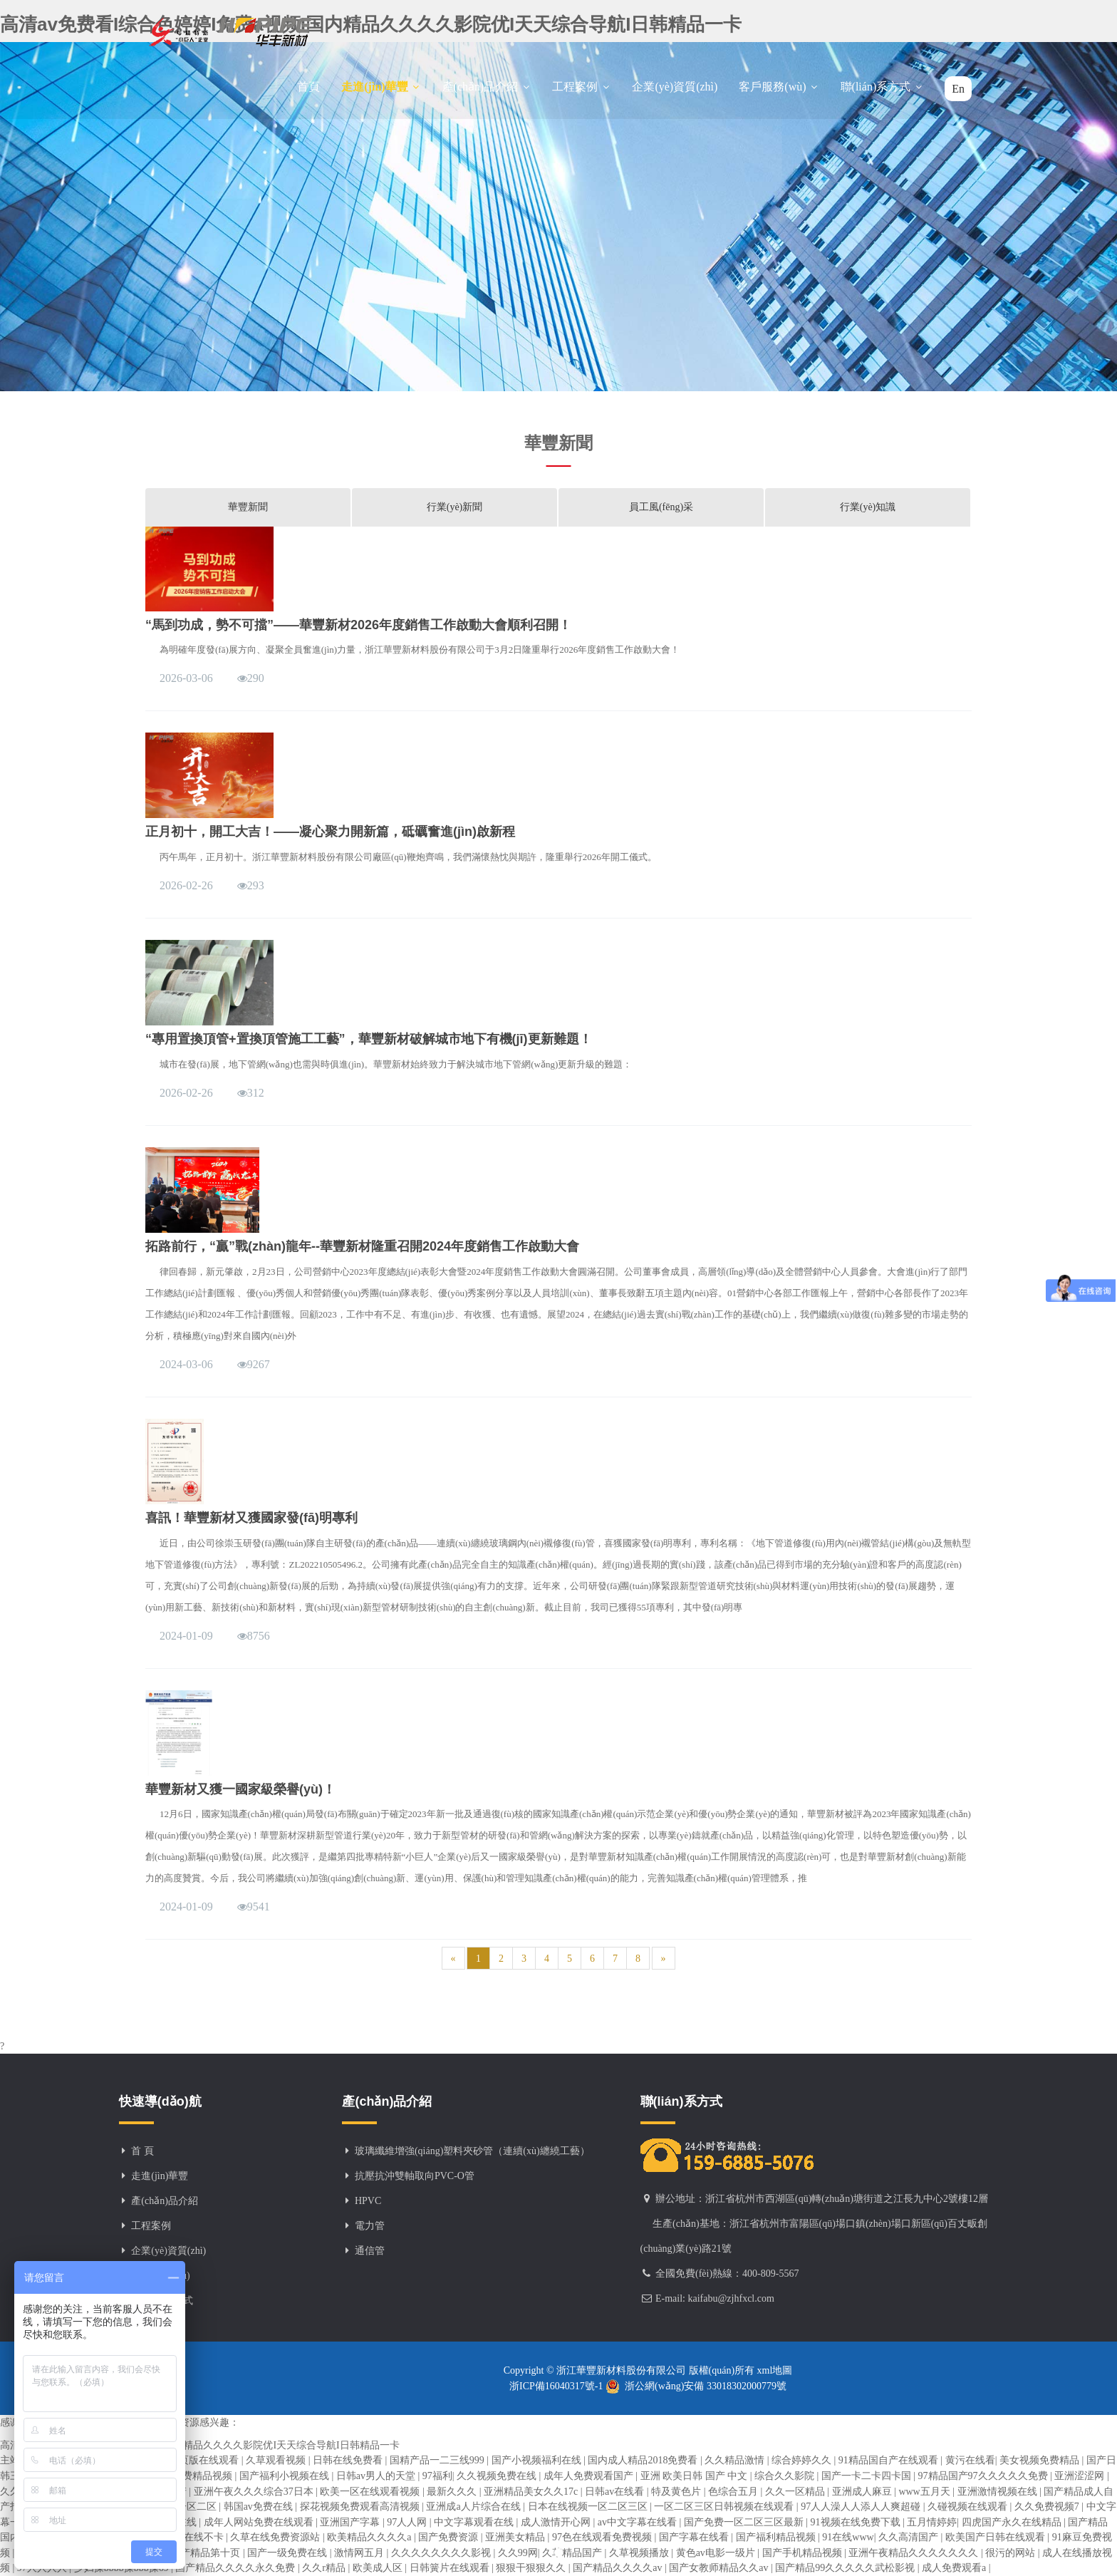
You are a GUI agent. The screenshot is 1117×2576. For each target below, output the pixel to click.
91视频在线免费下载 (857, 2522)
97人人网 (408, 2522)
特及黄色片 (677, 2491)
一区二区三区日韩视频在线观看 (725, 2506)
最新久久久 (453, 2491)
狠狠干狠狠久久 (532, 2567)
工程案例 (581, 87)
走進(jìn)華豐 (380, 87)
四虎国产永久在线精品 (1013, 2522)
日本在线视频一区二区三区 (589, 2506)
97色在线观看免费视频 (603, 2537)
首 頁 (142, 2151)
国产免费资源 (449, 2537)
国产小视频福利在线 (538, 2460)
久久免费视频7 (1048, 2506)
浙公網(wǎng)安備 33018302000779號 (696, 2386)
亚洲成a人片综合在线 (474, 2506)
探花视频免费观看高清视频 (361, 2506)
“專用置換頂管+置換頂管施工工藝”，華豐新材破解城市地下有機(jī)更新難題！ (368, 1039)
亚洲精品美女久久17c (532, 2491)
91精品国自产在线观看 (889, 2460)
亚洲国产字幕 (351, 2522)
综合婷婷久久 (802, 2460)
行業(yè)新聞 (455, 507)
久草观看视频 (277, 2460)
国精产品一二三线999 (438, 2460)
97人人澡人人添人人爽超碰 (862, 2506)
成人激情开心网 (557, 2522)
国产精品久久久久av (619, 2567)
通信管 (370, 2250)
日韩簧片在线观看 (451, 2567)
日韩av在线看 (616, 2491)
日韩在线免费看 (349, 2460)
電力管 (370, 2225)
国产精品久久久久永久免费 (236, 2567)
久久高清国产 (909, 2537)
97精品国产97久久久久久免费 (984, 2476)
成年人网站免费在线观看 (260, 2522)
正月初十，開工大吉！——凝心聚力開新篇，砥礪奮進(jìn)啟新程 (330, 831)
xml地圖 (773, 2370)
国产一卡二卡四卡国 (867, 2476)
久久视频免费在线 (498, 2476)
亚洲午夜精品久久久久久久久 (914, 2552)
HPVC (368, 2200)
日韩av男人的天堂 (377, 2476)
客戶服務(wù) (779, 87)
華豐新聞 (248, 507)
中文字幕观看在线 (475, 2522)
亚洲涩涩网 (1080, 2476)
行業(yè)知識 (868, 507)
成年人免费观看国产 (590, 2476)
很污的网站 (1011, 2552)
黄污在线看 (970, 2460)
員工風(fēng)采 (661, 507)
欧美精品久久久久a (370, 2537)
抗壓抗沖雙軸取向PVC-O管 (414, 2176)
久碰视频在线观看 (969, 2506)
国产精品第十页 (206, 2552)
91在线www (847, 2537)
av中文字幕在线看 (639, 2522)
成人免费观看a (955, 2567)
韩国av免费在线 (260, 2506)
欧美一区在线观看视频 (371, 2491)
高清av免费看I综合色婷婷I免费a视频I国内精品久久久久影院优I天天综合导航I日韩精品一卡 (200, 2445)
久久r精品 (325, 2567)
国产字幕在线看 (695, 2537)
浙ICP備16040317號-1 (557, 2386)
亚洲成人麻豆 (863, 2491)
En (958, 89)
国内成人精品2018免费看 (644, 2460)
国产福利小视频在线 (285, 2476)
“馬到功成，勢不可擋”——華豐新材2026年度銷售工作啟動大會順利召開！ (358, 625)
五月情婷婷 (932, 2522)
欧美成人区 (379, 2567)
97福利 (437, 2476)
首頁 (308, 87)
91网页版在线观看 (200, 2460)
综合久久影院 (785, 2476)
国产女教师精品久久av (720, 2567)
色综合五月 (734, 2491)
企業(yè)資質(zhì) (674, 87)
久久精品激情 (736, 2460)
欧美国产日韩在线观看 (996, 2537)
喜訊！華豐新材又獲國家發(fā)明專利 (251, 1518)
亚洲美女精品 (516, 2537)
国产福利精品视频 (777, 2537)
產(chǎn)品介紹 (486, 87)
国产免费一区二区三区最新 (745, 2522)
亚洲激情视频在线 (998, 2491)
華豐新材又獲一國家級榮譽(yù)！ (240, 1789)
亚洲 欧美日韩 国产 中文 (695, 2476)
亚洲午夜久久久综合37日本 (255, 2491)
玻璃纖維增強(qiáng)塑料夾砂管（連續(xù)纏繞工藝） (472, 2151)
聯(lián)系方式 (882, 87)
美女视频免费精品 (1040, 2460)
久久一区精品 (796, 2491)
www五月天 (925, 2491)
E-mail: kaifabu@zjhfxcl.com (714, 2298)
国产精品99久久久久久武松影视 (846, 2567)
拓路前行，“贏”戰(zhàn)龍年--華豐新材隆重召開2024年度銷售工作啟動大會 (362, 1246)
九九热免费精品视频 (188, 2476)
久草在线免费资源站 (276, 2537)
